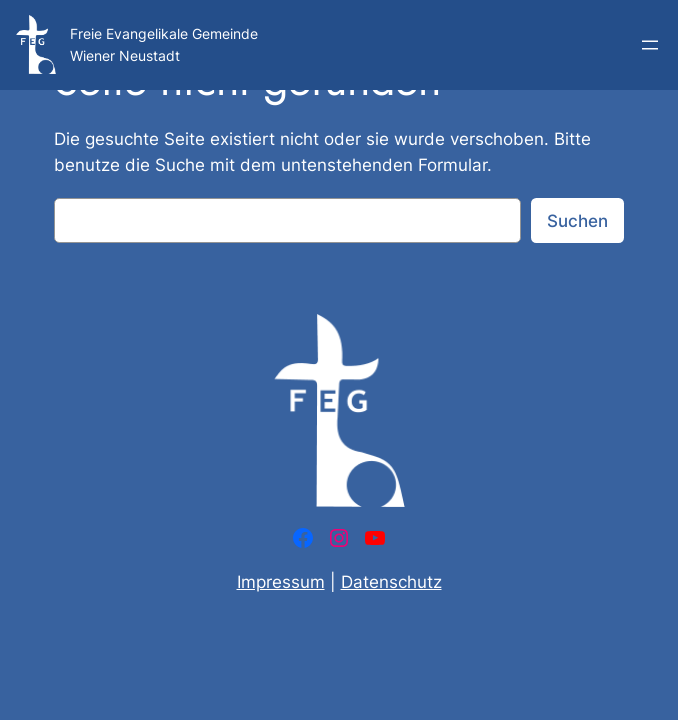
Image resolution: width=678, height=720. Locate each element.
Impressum (281, 582)
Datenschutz (391, 582)
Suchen (577, 221)
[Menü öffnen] (650, 45)
